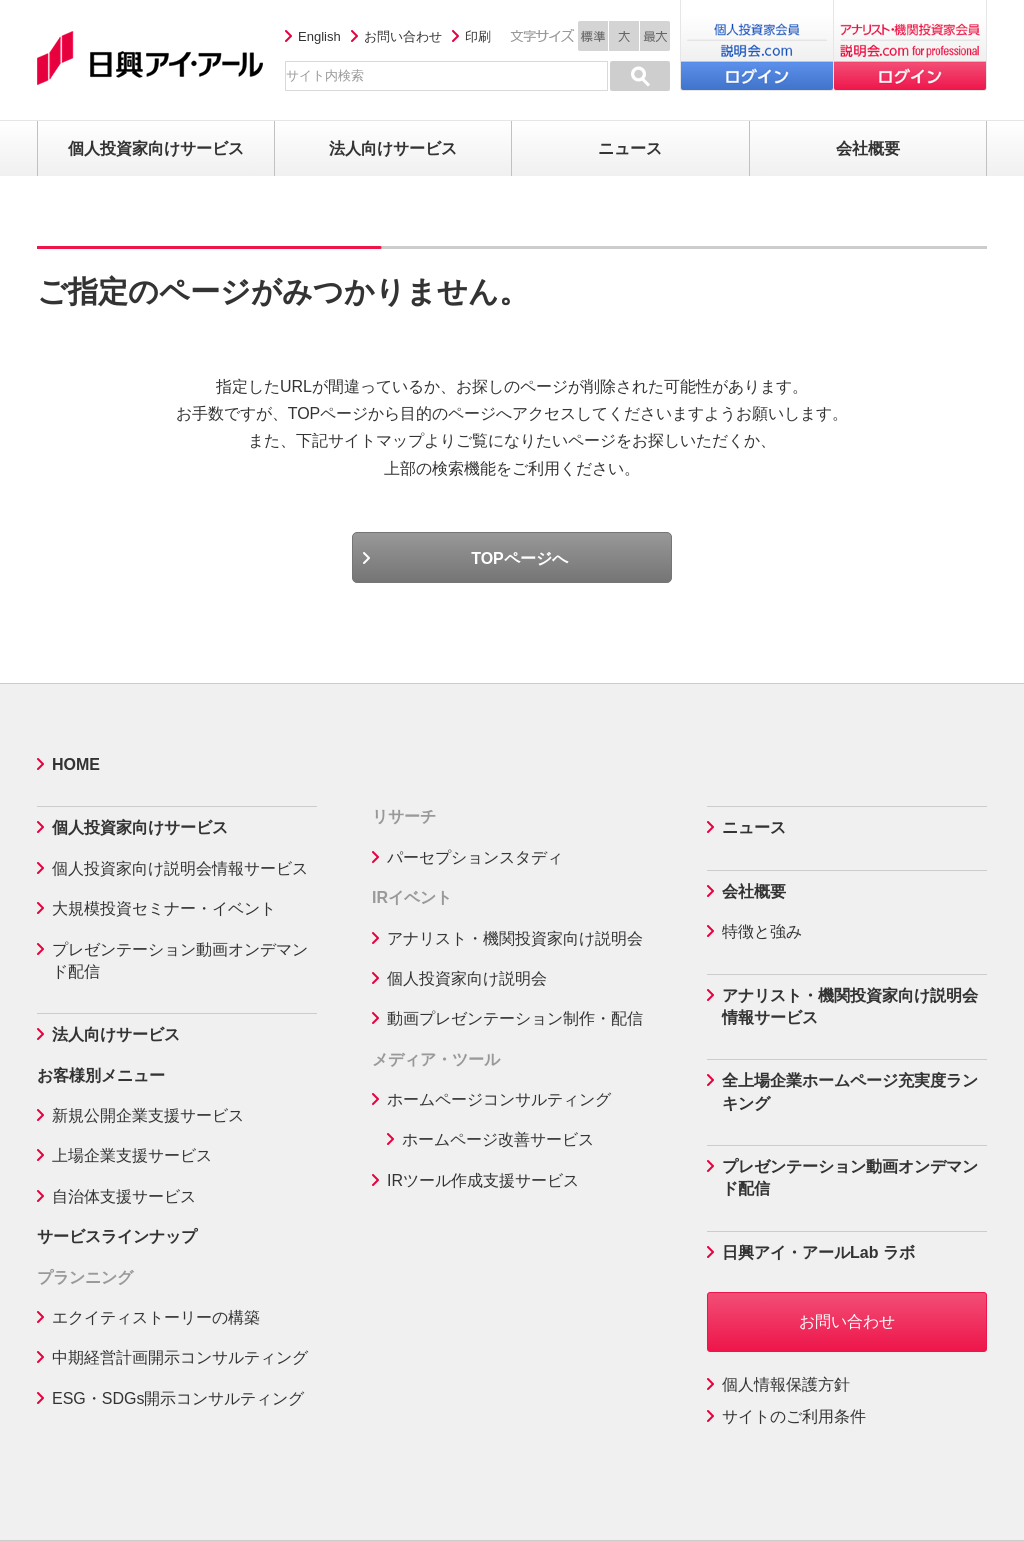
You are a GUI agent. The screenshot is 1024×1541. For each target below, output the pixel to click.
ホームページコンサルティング (499, 1099)
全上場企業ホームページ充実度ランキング (850, 1091)
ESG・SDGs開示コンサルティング (178, 1398)
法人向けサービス (116, 1034)
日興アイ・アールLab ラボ (818, 1252)
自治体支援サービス (124, 1196)
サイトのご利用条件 (794, 1416)
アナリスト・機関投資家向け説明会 (515, 938)
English (319, 36)
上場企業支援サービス (132, 1155)
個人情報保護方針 (786, 1384)
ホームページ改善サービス (498, 1139)
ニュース (754, 827)
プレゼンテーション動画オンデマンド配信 (180, 960)
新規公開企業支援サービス (148, 1115)
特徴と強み (762, 931)
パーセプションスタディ (475, 857)
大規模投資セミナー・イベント (164, 908)
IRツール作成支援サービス (483, 1180)
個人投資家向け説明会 (467, 978)
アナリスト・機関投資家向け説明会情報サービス (850, 1006)
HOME (76, 764)
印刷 (478, 36)
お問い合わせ (403, 36)
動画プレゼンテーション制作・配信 (515, 1018)
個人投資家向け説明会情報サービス (180, 868)
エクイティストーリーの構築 (156, 1317)
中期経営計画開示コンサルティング (180, 1357)
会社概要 (754, 891)
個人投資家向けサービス (140, 827)
